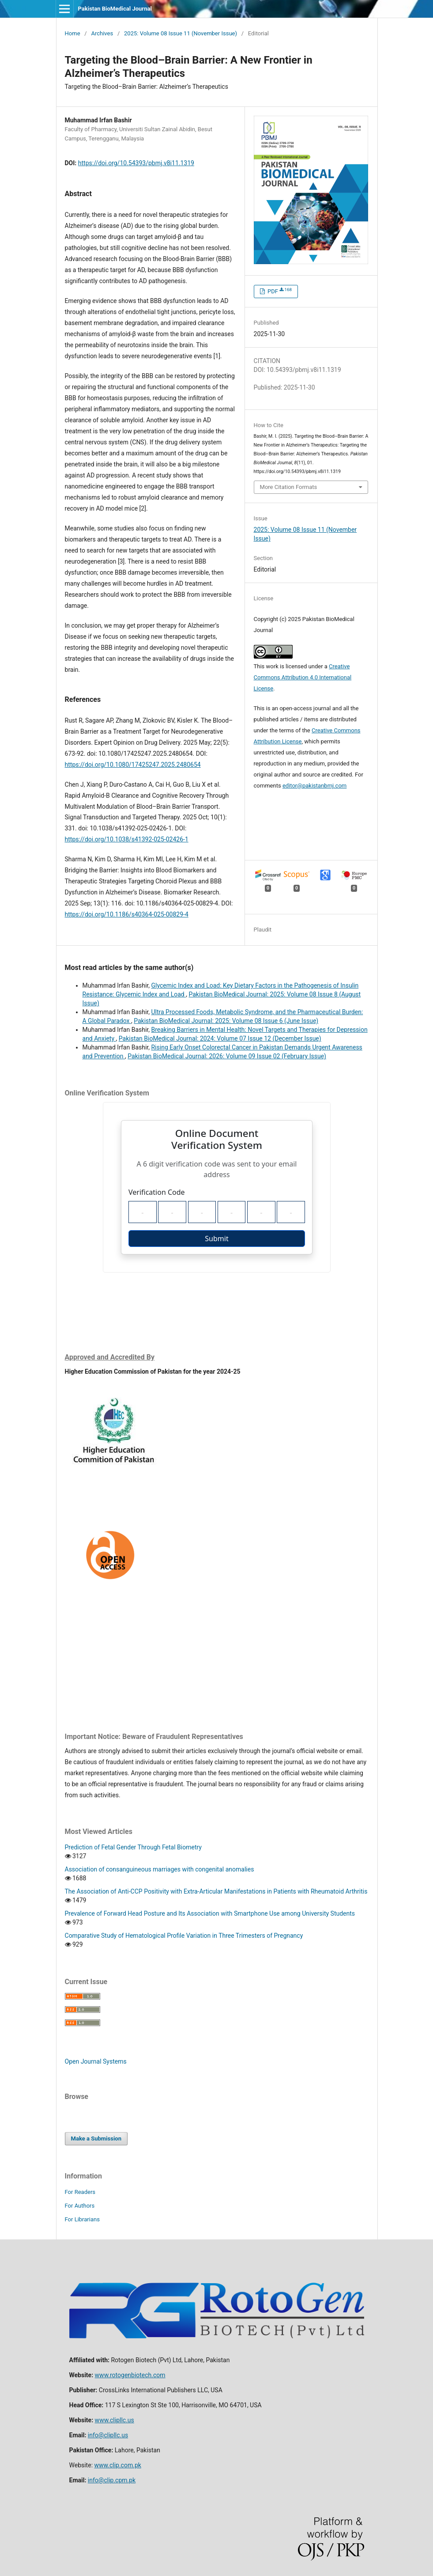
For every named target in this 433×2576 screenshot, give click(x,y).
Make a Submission (96, 2138)
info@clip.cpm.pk (112, 2480)
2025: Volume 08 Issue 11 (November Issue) (180, 33)
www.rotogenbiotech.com (130, 2375)
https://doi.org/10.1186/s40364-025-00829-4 (126, 914)
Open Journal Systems (96, 2061)
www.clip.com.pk (117, 2465)
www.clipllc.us (114, 2420)
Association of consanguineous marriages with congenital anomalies (159, 1869)
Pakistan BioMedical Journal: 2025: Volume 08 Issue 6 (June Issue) (226, 1020)
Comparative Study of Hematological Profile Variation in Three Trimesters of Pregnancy (184, 1935)
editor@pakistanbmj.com (314, 785)
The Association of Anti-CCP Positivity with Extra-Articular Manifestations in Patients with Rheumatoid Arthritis (216, 1891)
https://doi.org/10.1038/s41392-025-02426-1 (126, 839)
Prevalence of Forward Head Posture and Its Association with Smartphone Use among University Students (210, 1913)
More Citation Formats (288, 487)
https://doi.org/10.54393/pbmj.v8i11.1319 (136, 163)
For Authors (80, 2205)
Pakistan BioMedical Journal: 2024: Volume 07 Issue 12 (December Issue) (220, 1038)
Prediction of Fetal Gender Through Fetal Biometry (133, 1847)
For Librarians (82, 2219)
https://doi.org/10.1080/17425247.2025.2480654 (133, 764)
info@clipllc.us (108, 2435)
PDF (279, 291)
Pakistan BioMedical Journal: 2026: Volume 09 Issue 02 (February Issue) (227, 1056)
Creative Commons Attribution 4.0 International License (303, 677)
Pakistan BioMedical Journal (114, 8)
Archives (102, 33)
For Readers (80, 2192)
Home (72, 33)
